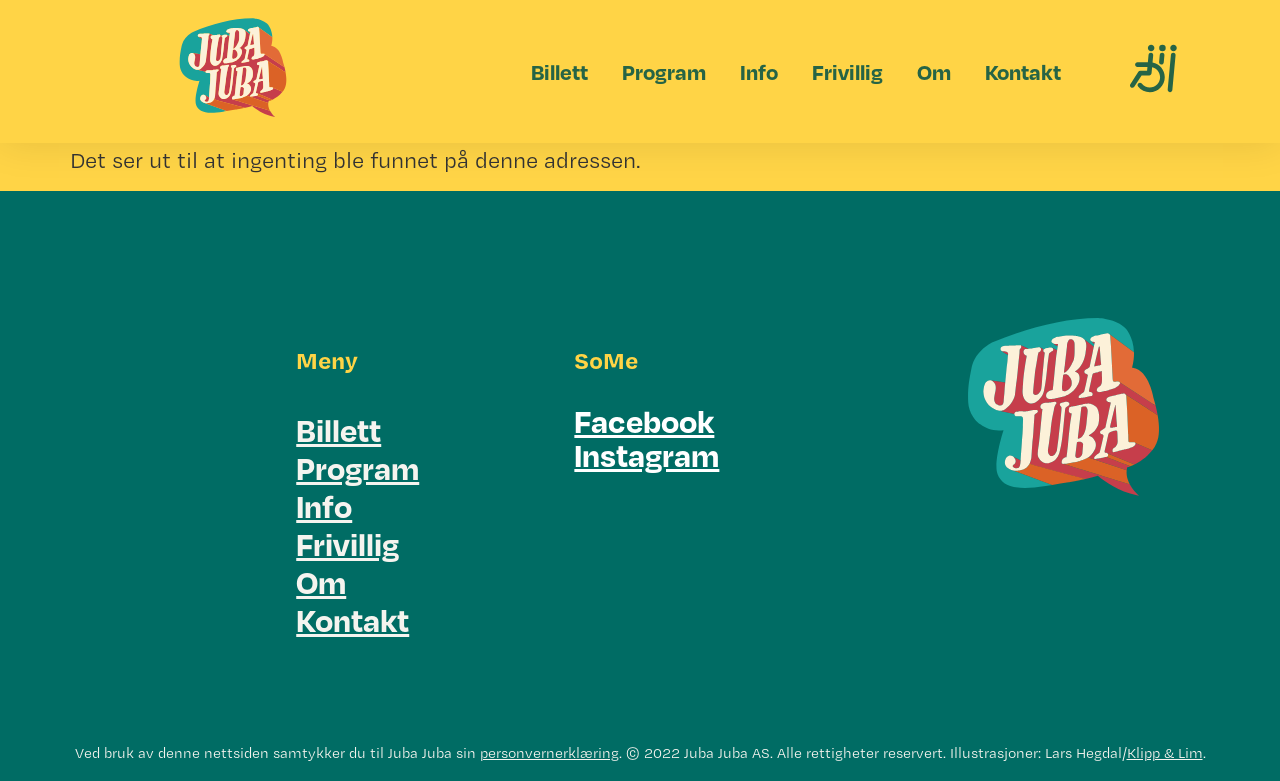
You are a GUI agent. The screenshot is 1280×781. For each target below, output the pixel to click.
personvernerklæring (549, 753)
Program (664, 71)
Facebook (644, 420)
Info (759, 71)
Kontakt (1023, 71)
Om (934, 71)
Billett (559, 71)
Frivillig (847, 71)
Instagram (646, 454)
